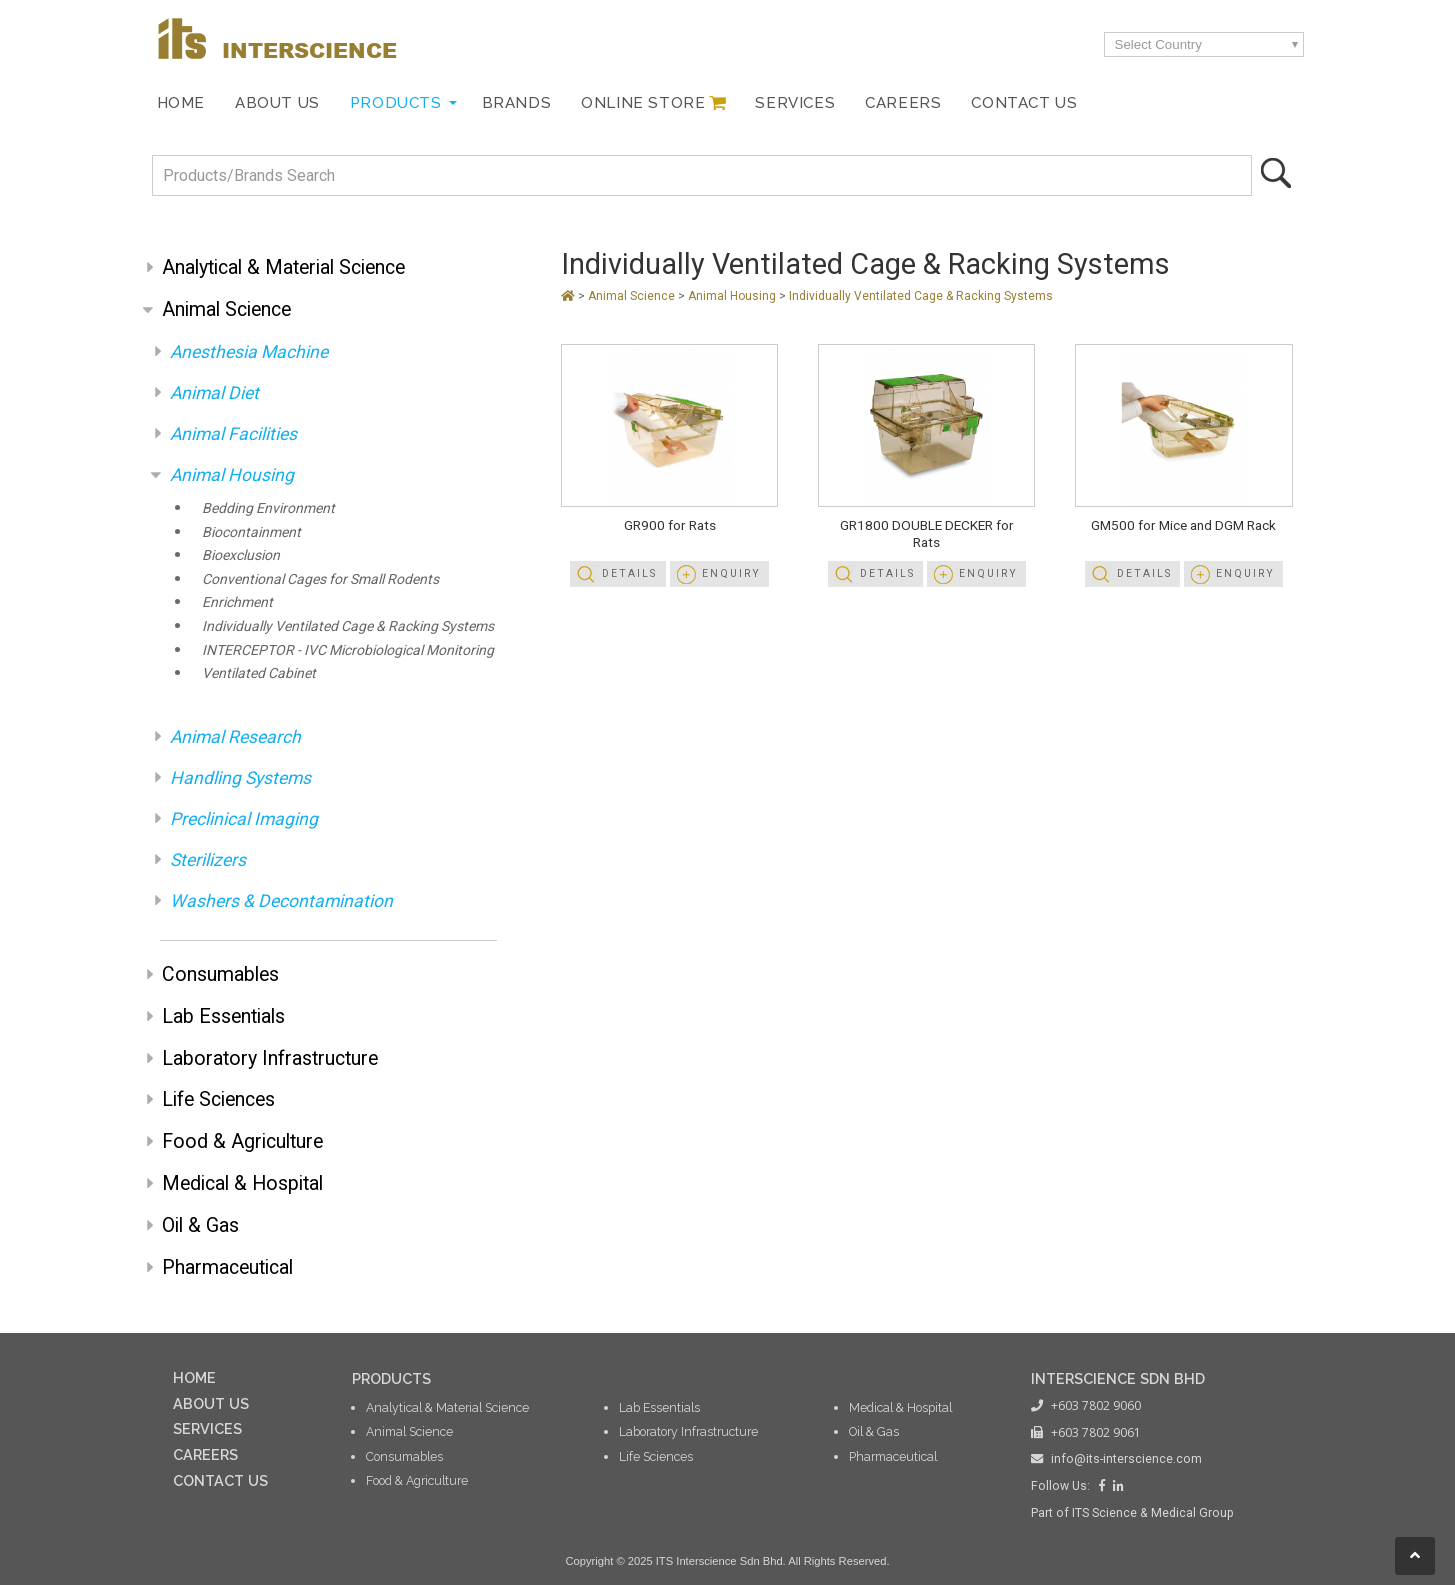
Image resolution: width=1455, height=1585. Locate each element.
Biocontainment (251, 532)
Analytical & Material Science (283, 267)
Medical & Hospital (242, 1183)
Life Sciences (218, 1099)
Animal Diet (214, 393)
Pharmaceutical (227, 1267)
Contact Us (1024, 103)
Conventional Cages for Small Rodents (320, 579)
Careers (903, 103)
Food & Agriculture (242, 1141)
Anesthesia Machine (249, 352)
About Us (277, 103)
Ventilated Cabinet (259, 673)
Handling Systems (240, 778)
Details (629, 573)
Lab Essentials (223, 1016)
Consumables (220, 974)
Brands (517, 103)
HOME (194, 1377)
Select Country (1158, 44)
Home (181, 103)
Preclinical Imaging (244, 819)
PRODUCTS (391, 1378)
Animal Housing (232, 475)
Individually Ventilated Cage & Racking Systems (348, 626)
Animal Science (226, 309)
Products (396, 103)
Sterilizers (208, 860)
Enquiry (731, 573)
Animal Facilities (233, 434)
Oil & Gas (200, 1225)
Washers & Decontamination (281, 901)
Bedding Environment (268, 508)
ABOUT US (211, 1403)
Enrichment (237, 602)
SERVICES (207, 1428)
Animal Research (235, 737)
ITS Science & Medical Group (1153, 1513)
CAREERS (205, 1454)
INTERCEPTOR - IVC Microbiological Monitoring (348, 650)
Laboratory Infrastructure (270, 1058)
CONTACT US (220, 1480)
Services (795, 103)
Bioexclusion (241, 555)
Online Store (643, 103)
